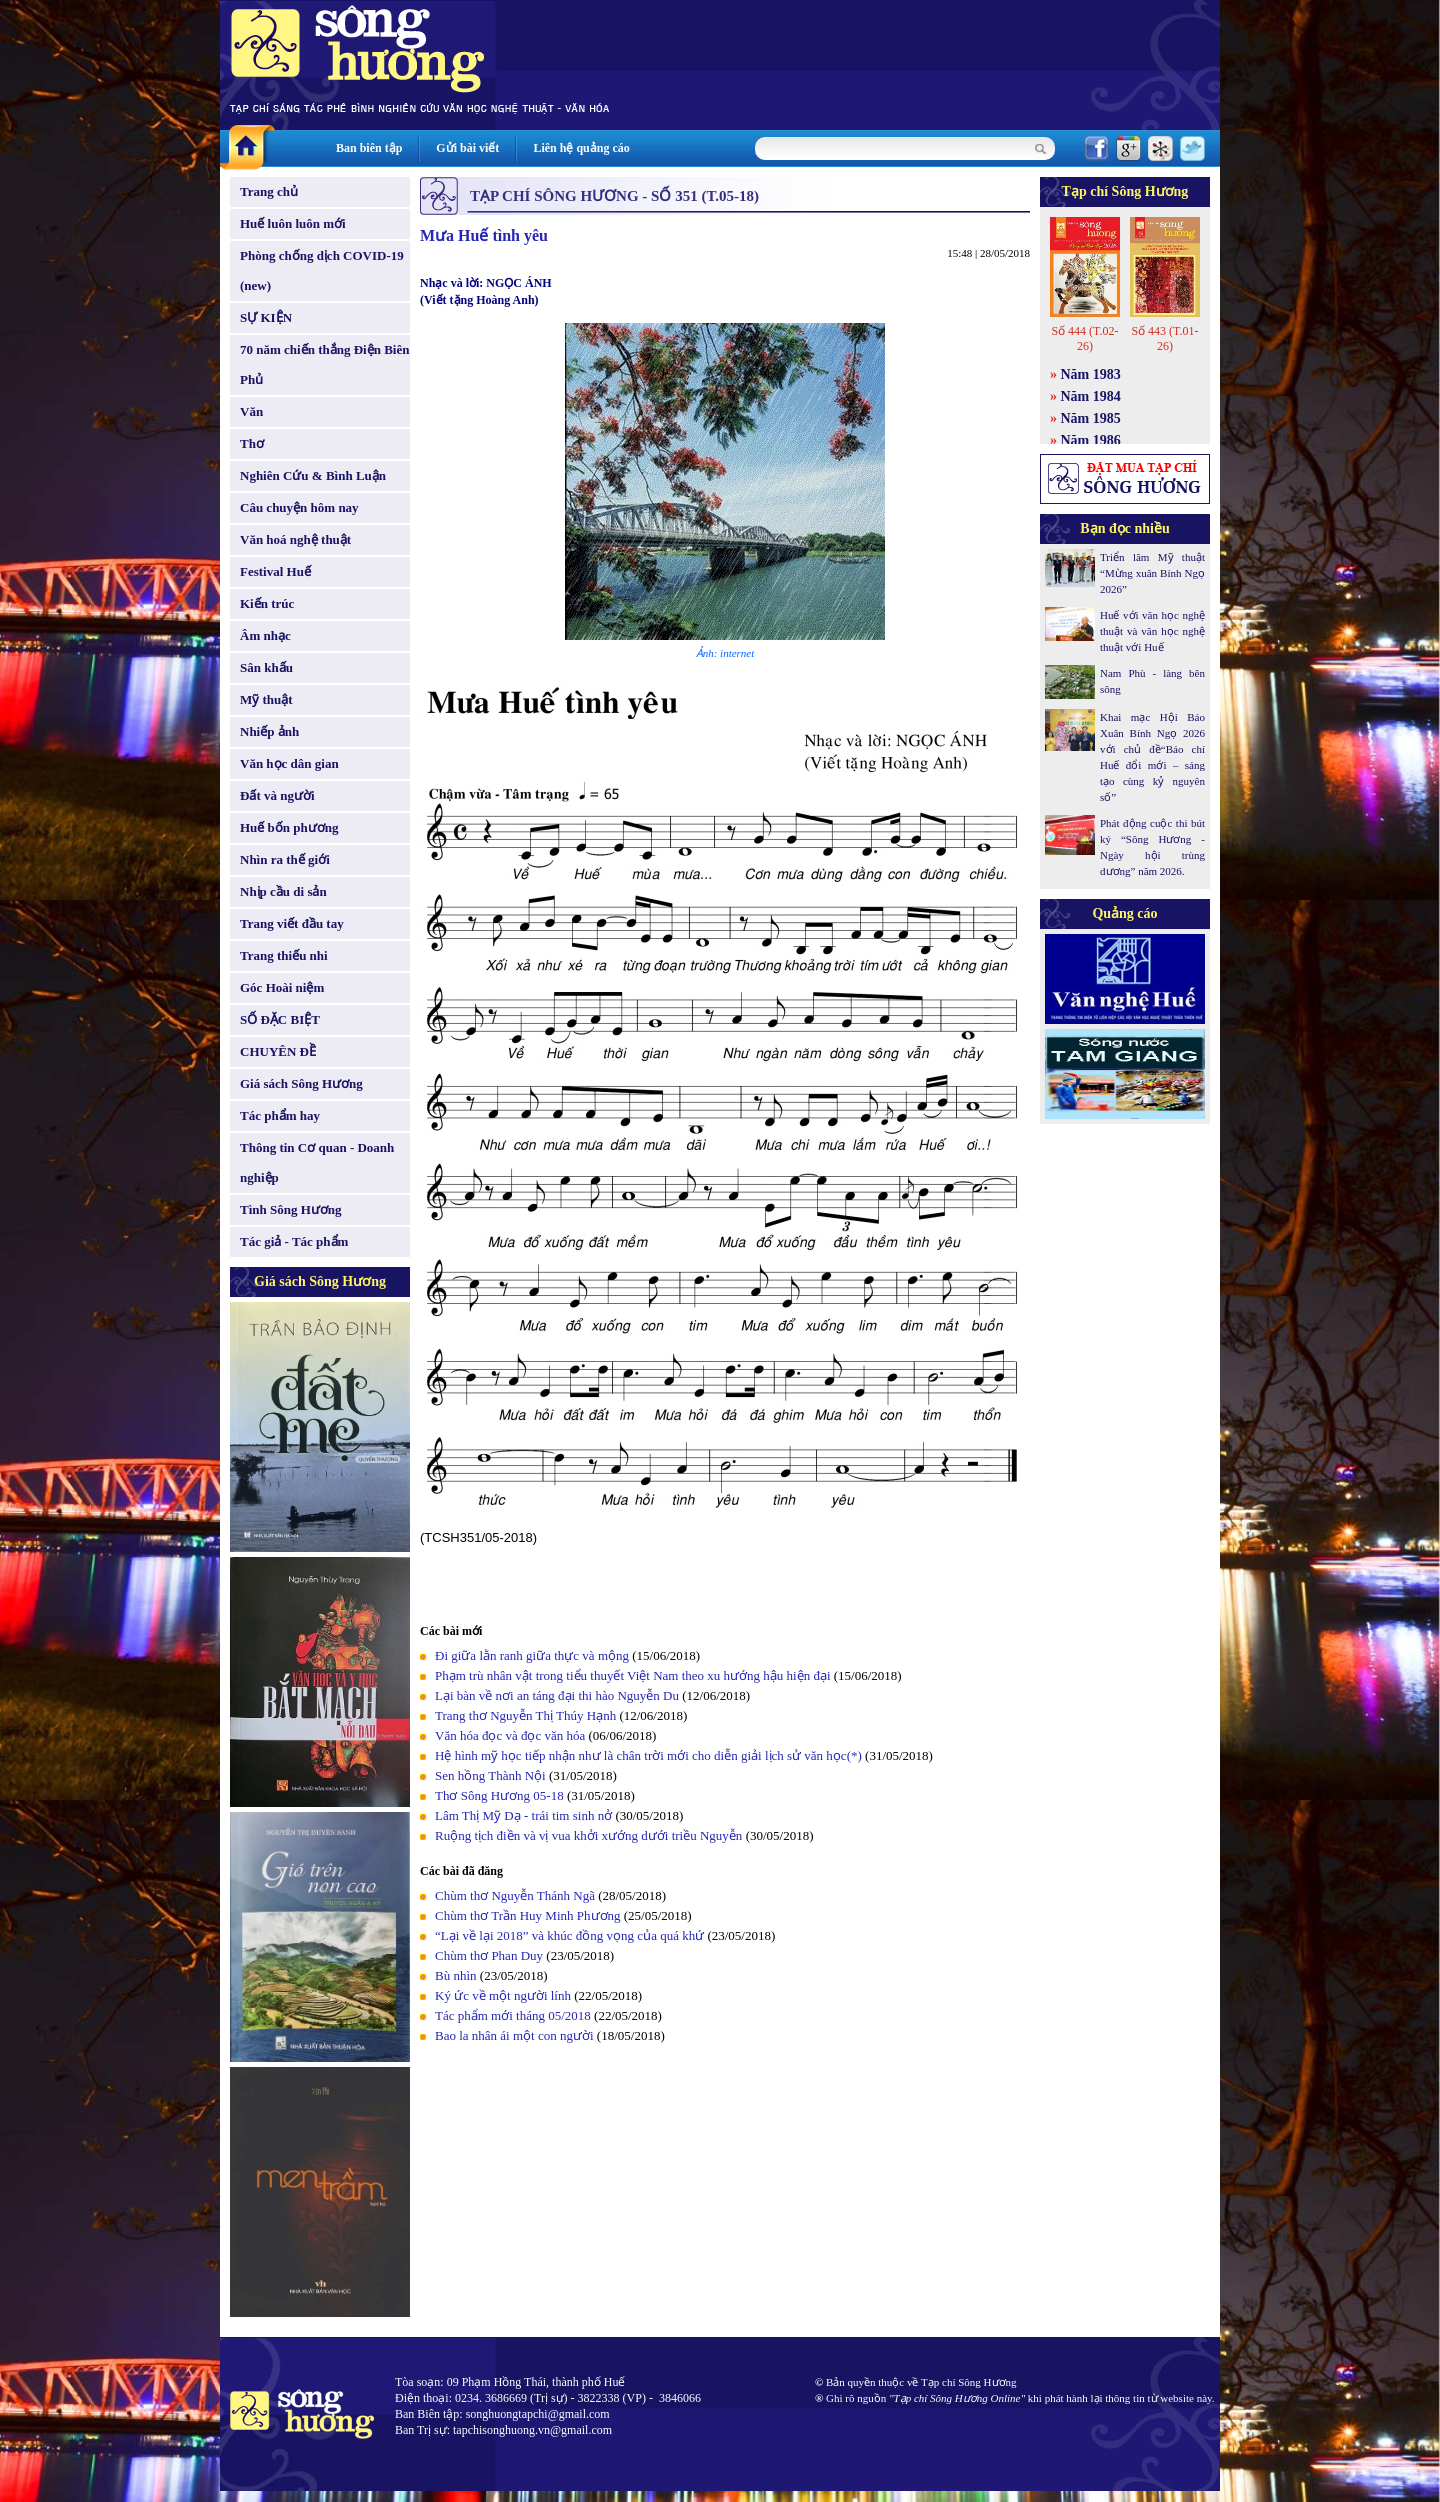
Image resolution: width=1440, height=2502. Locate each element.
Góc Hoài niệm (282, 987)
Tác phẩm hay (280, 1115)
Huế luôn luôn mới (293, 223)
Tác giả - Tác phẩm (294, 1241)
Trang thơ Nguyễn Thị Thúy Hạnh (527, 1715)
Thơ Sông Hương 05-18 (499, 1795)
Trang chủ (269, 191)
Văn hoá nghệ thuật (295, 539)
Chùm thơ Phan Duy (489, 1955)
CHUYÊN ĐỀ (278, 1051)
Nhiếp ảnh (269, 731)
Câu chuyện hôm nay (299, 507)
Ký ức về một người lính (503, 1995)
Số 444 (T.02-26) (1084, 338)
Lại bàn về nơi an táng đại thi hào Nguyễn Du (557, 1695)
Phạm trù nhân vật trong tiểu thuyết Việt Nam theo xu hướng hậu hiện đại (633, 1675)
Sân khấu (266, 667)
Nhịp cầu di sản (283, 891)
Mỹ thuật (266, 699)
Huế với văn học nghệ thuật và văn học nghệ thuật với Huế (1152, 631)
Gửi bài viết (467, 148)
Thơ (252, 443)
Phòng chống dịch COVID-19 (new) (322, 270)
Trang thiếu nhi (284, 955)
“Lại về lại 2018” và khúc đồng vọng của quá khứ (569, 1935)
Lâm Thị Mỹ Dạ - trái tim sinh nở (525, 1815)
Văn (251, 411)
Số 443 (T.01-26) (1164, 338)
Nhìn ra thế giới (285, 859)
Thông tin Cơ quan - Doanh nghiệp (317, 1162)
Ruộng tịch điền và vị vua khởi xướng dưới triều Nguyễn (588, 1835)
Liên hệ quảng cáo (581, 148)
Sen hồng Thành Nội (490, 1775)
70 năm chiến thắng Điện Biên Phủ (324, 364)
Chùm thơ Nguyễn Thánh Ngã (515, 1895)
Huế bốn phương (289, 827)
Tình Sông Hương (291, 1209)
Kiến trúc (267, 603)
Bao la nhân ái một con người (514, 2035)
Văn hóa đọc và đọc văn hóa (510, 1735)
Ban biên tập (369, 148)
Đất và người (277, 795)
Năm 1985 (1091, 418)
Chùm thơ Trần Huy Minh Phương (528, 1915)
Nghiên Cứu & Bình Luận (313, 475)
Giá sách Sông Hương (301, 1083)
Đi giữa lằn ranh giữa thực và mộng (532, 1655)
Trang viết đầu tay (292, 923)
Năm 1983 (1091, 374)
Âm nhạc (265, 635)
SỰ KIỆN (266, 317)
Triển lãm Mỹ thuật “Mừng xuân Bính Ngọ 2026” (1152, 573)
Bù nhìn (456, 1975)
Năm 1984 (1091, 396)
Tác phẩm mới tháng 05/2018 (513, 2015)
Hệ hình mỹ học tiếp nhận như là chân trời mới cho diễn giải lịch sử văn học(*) (648, 1755)
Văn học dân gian (289, 763)
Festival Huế (275, 571)
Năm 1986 (1091, 440)
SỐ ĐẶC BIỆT (280, 1019)
